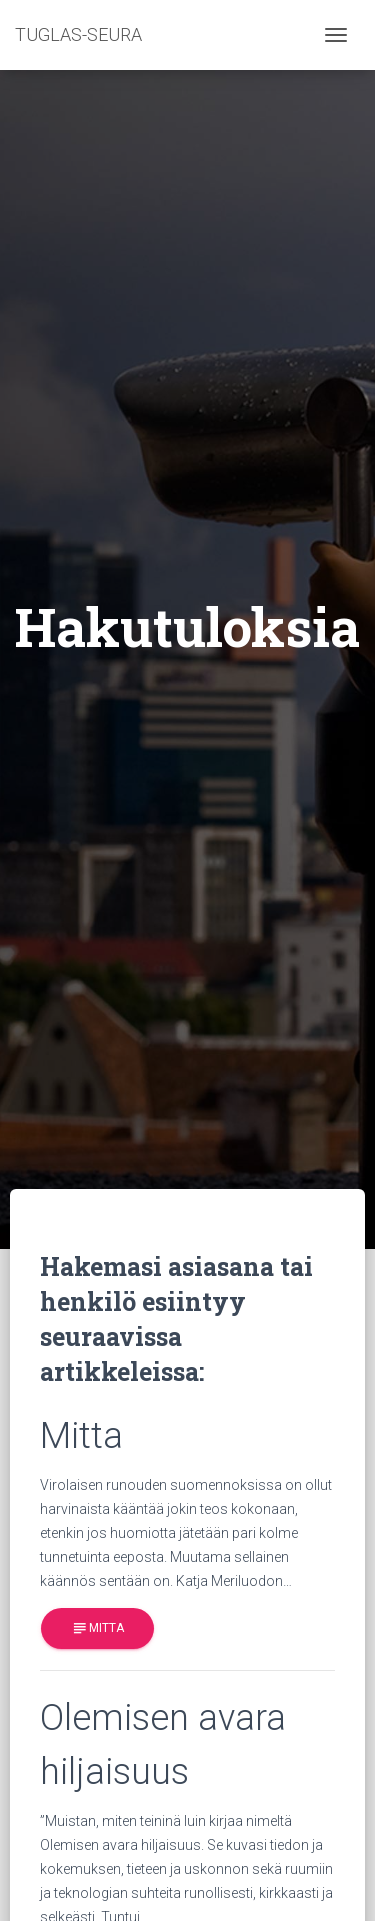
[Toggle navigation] (336, 35)
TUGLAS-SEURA (78, 34)
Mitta (97, 1628)
